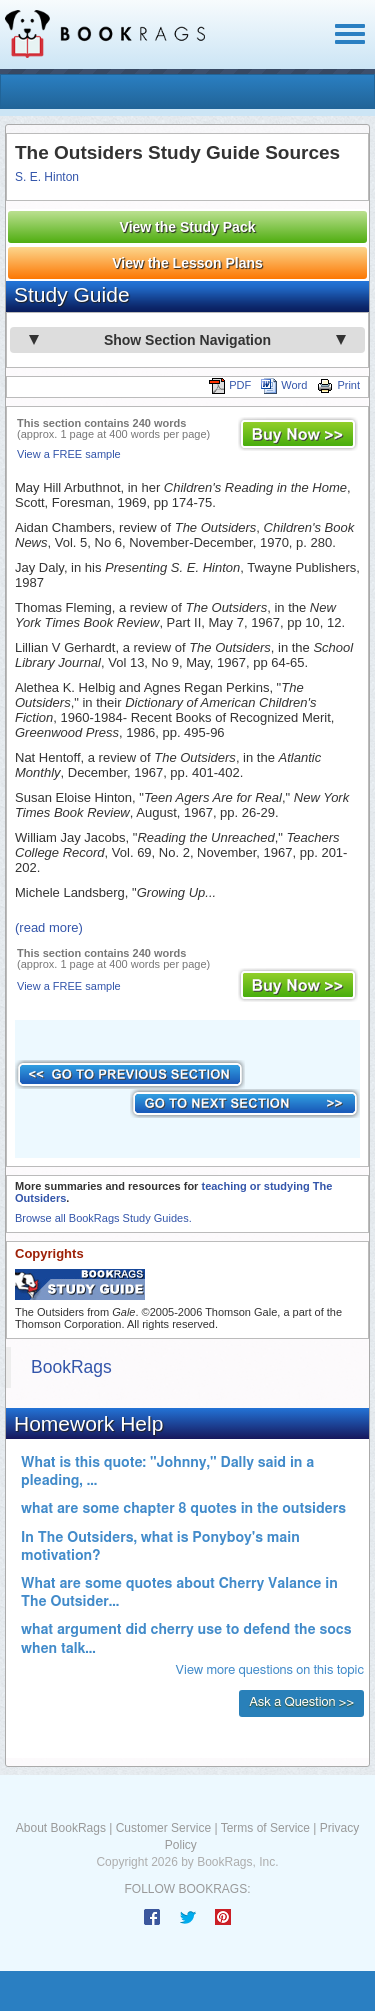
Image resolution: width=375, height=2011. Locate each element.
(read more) (49, 927)
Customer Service (163, 1828)
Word (284, 385)
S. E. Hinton (47, 177)
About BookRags (61, 1828)
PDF (230, 385)
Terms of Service (265, 1828)
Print (338, 385)
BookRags (71, 1367)
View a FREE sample (69, 454)
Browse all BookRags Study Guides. (103, 1218)
